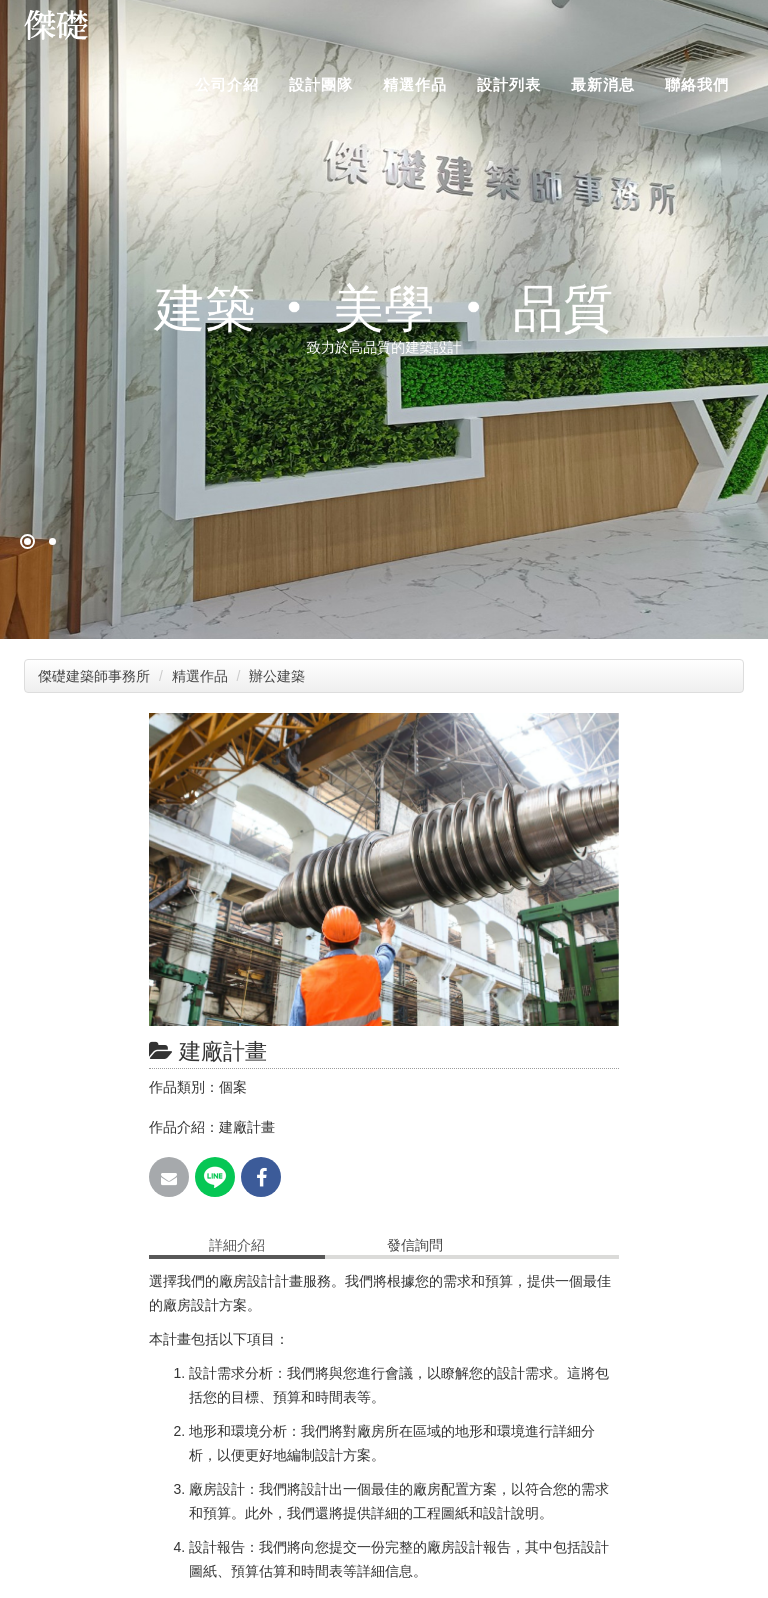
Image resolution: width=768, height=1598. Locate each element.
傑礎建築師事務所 (94, 676)
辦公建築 (279, 676)
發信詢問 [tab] (415, 1245)
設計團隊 (321, 84)
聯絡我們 (697, 84)
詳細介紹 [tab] (237, 1245)
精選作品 (415, 84)
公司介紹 (227, 84)
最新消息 (603, 84)
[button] (601, 731)
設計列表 (509, 84)
